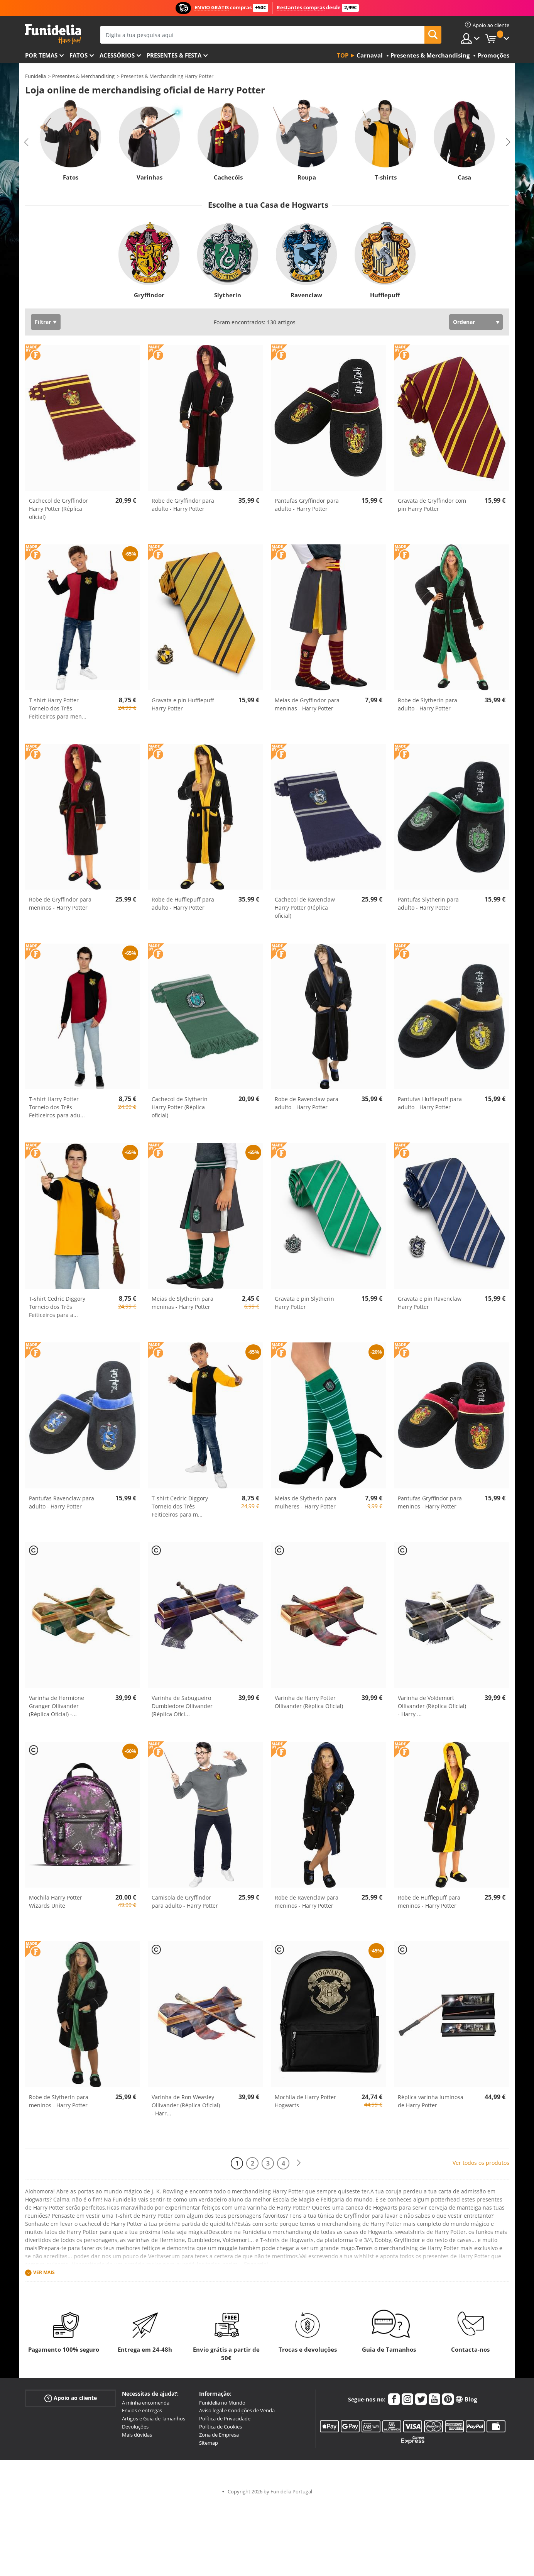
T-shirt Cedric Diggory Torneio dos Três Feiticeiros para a (57, 1307)
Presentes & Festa (174, 55)
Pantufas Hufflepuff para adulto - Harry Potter (430, 1103)
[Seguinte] (298, 2163)
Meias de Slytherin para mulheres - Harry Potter (305, 1502)
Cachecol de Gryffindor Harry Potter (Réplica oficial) (58, 508)
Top (342, 55)
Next (508, 142)
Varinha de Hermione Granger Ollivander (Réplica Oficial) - (56, 1706)
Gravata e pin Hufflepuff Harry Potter (183, 704)
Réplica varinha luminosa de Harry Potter (430, 2101)
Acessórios (117, 55)
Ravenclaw (306, 295)
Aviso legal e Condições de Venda (237, 2410)
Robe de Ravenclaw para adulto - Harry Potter (306, 1103)
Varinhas (149, 177)
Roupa (306, 177)
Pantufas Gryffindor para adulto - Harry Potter (307, 504)
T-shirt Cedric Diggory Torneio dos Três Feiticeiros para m (180, 1506)
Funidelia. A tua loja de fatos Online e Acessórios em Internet (53, 34)
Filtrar (43, 321)
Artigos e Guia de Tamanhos (153, 2418)
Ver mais (44, 2272)
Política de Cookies (220, 2426)
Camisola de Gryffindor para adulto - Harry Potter (185, 1901)
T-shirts (385, 177)
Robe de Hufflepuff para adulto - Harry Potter (183, 903)
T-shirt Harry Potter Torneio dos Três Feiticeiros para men (57, 708)
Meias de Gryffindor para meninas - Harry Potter (307, 704)
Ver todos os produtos (481, 2162)
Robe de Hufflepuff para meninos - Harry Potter (429, 1901)
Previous (26, 142)
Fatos (78, 55)
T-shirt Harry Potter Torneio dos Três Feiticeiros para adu (57, 1107)
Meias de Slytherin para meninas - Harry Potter (182, 1302)
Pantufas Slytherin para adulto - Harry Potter (428, 903)
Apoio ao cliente (70, 2398)
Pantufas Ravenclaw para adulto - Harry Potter (61, 1502)
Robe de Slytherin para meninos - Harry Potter (58, 2101)
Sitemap (208, 2442)
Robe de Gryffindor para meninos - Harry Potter (60, 903)
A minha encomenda (145, 2402)
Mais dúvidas (137, 2434)
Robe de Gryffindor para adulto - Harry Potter (183, 504)
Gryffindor (149, 295)
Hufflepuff (385, 295)
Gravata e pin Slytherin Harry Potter (304, 1302)
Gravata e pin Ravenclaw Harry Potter (429, 1302)
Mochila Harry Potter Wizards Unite (55, 1901)
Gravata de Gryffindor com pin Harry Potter (432, 504)
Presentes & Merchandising (83, 76)
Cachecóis (227, 177)
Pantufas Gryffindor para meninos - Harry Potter (430, 1502)
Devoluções (135, 2426)
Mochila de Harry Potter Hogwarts (305, 2101)
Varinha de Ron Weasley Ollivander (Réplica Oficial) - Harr (186, 2105)
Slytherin (227, 295)
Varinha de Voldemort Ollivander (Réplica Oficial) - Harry (432, 1706)
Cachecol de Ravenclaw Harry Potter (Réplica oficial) (305, 907)
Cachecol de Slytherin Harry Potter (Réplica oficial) (180, 1107)
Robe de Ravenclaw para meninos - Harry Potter (306, 1901)
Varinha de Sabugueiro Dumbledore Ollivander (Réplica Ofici (182, 1706)
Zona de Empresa (219, 2434)
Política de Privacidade (224, 2418)
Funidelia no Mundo (222, 2402)
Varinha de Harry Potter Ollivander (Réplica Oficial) (309, 1702)
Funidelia (35, 76)
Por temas (41, 55)
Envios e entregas (142, 2410)
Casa (464, 177)
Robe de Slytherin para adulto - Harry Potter (427, 704)
